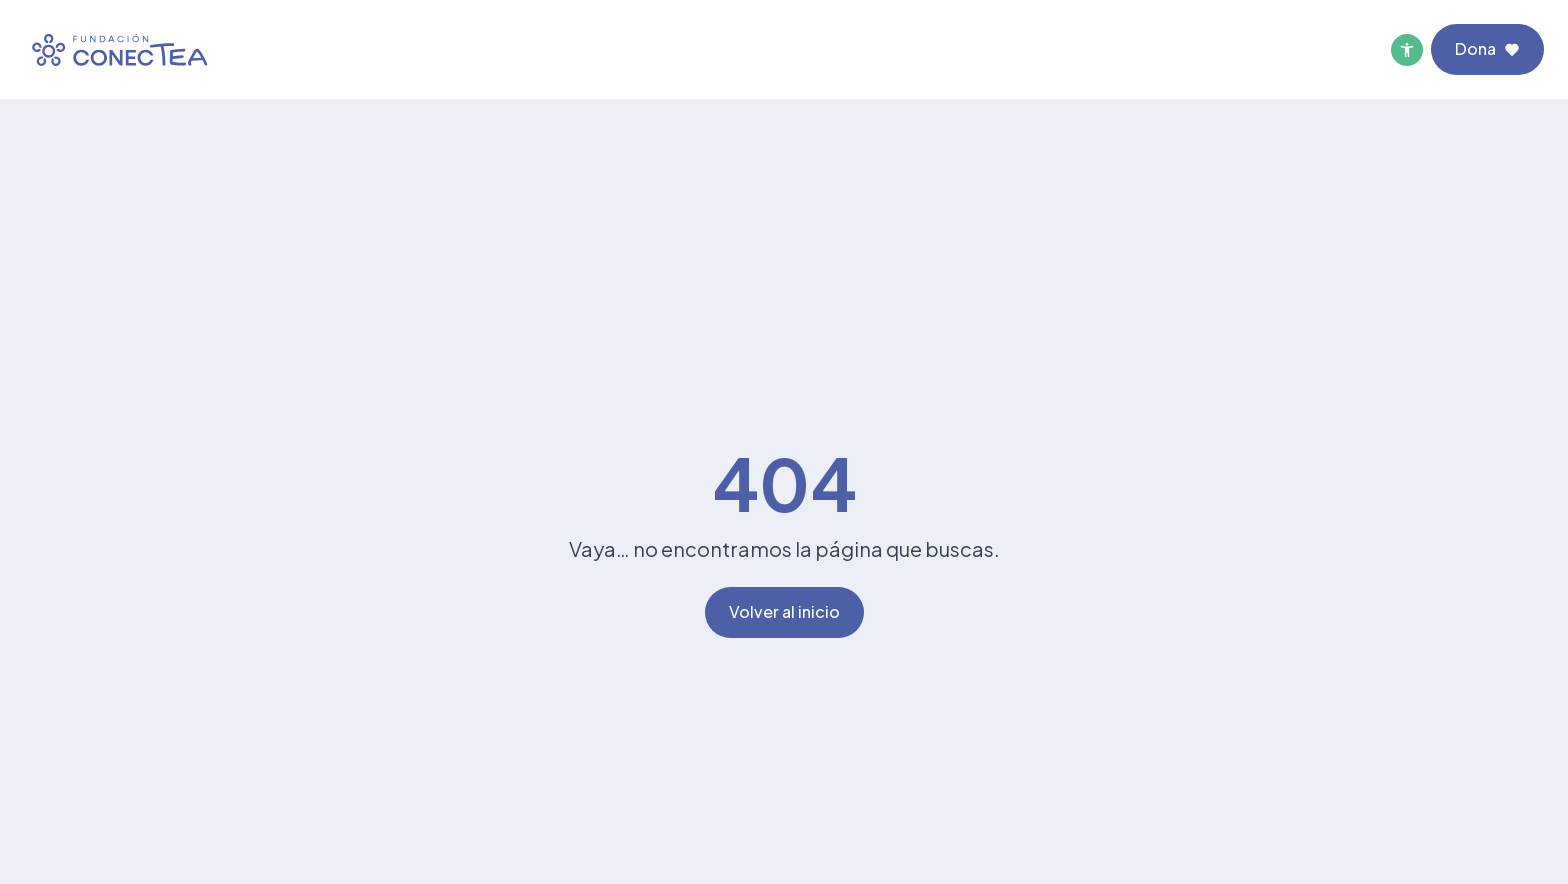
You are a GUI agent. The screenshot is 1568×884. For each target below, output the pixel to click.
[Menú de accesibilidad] (1407, 50)
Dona (1487, 48)
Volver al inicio (784, 611)
